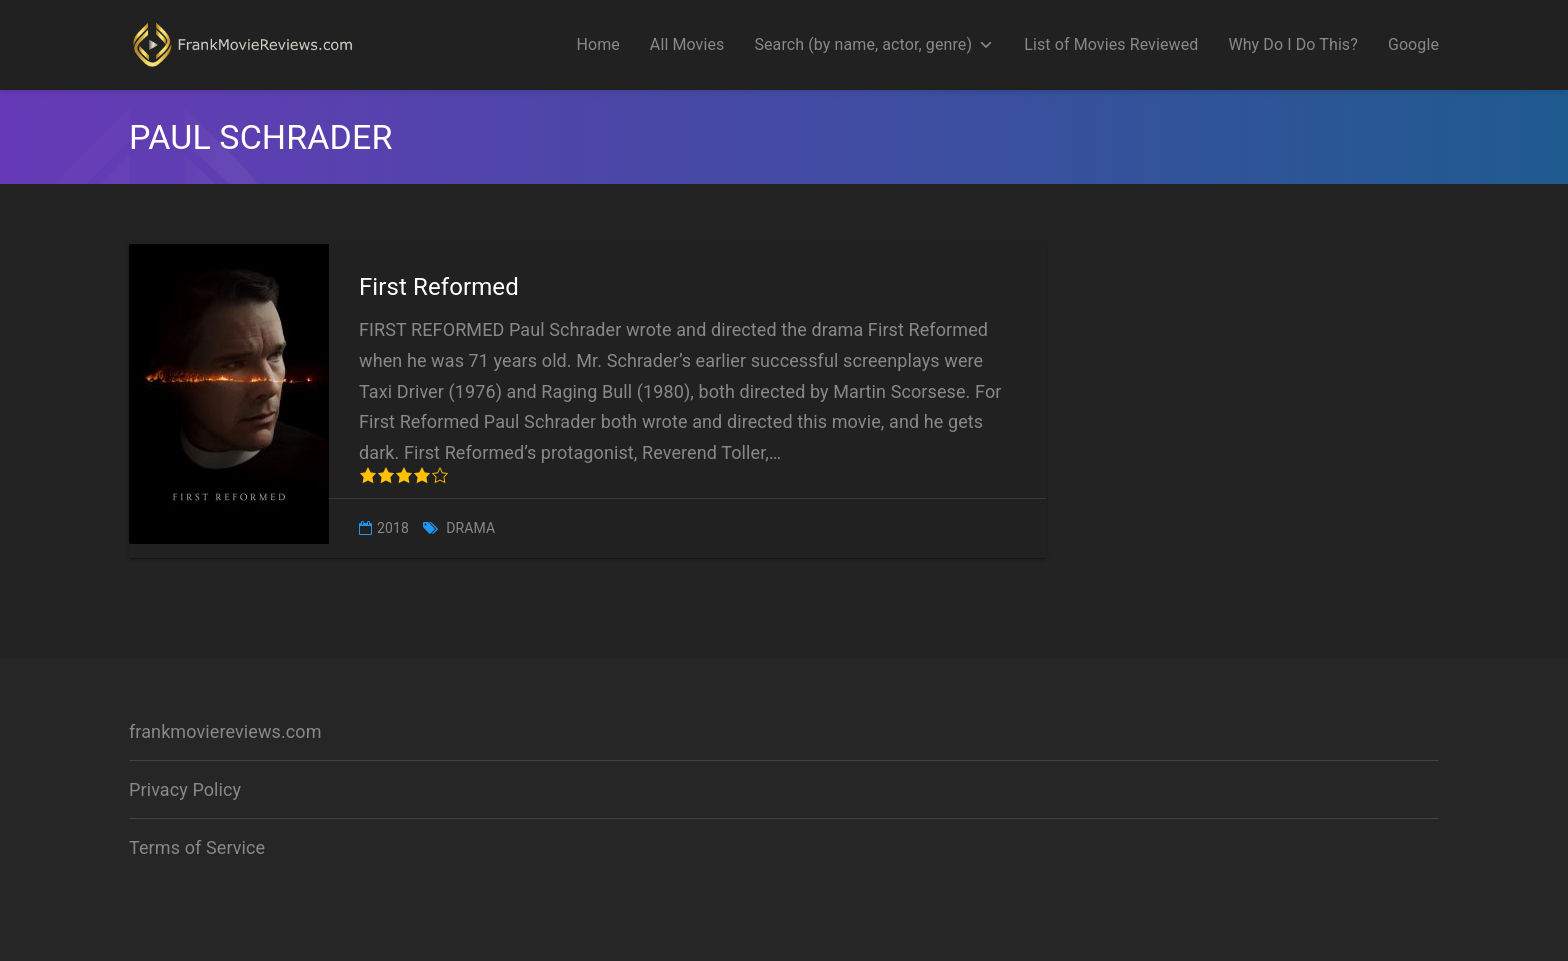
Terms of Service (197, 847)
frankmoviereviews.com (225, 731)
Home (597, 44)
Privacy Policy (185, 789)
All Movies (687, 44)
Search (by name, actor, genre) (874, 45)
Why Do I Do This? (1293, 44)
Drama (470, 528)
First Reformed (439, 287)
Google (1413, 44)
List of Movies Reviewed (1111, 44)
